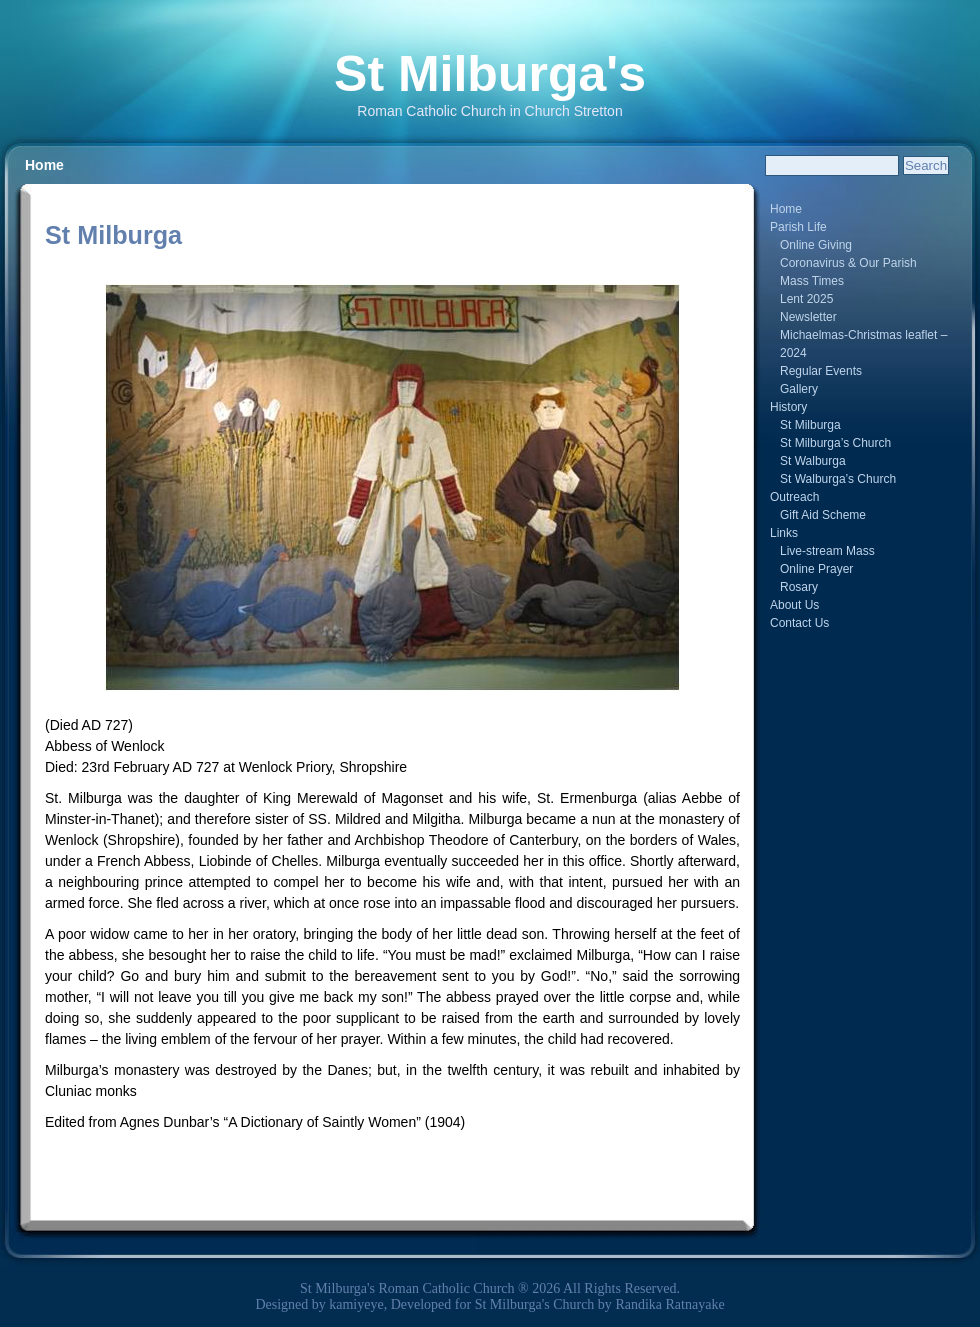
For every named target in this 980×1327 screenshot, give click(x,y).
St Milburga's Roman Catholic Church (407, 1288)
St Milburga (810, 425)
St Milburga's (490, 74)
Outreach (794, 497)
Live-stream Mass (827, 551)
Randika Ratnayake (669, 1304)
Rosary (799, 587)
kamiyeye (356, 1304)
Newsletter (808, 317)
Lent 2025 (806, 299)
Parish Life (798, 227)
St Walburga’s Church (838, 479)
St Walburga (813, 461)
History (788, 407)
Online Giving (816, 245)
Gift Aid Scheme (823, 515)
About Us (794, 605)
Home (44, 165)
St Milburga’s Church (835, 443)
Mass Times (812, 281)
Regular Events (821, 371)
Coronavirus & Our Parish (848, 263)
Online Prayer (816, 569)
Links (784, 533)
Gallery (799, 389)
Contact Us (799, 623)
